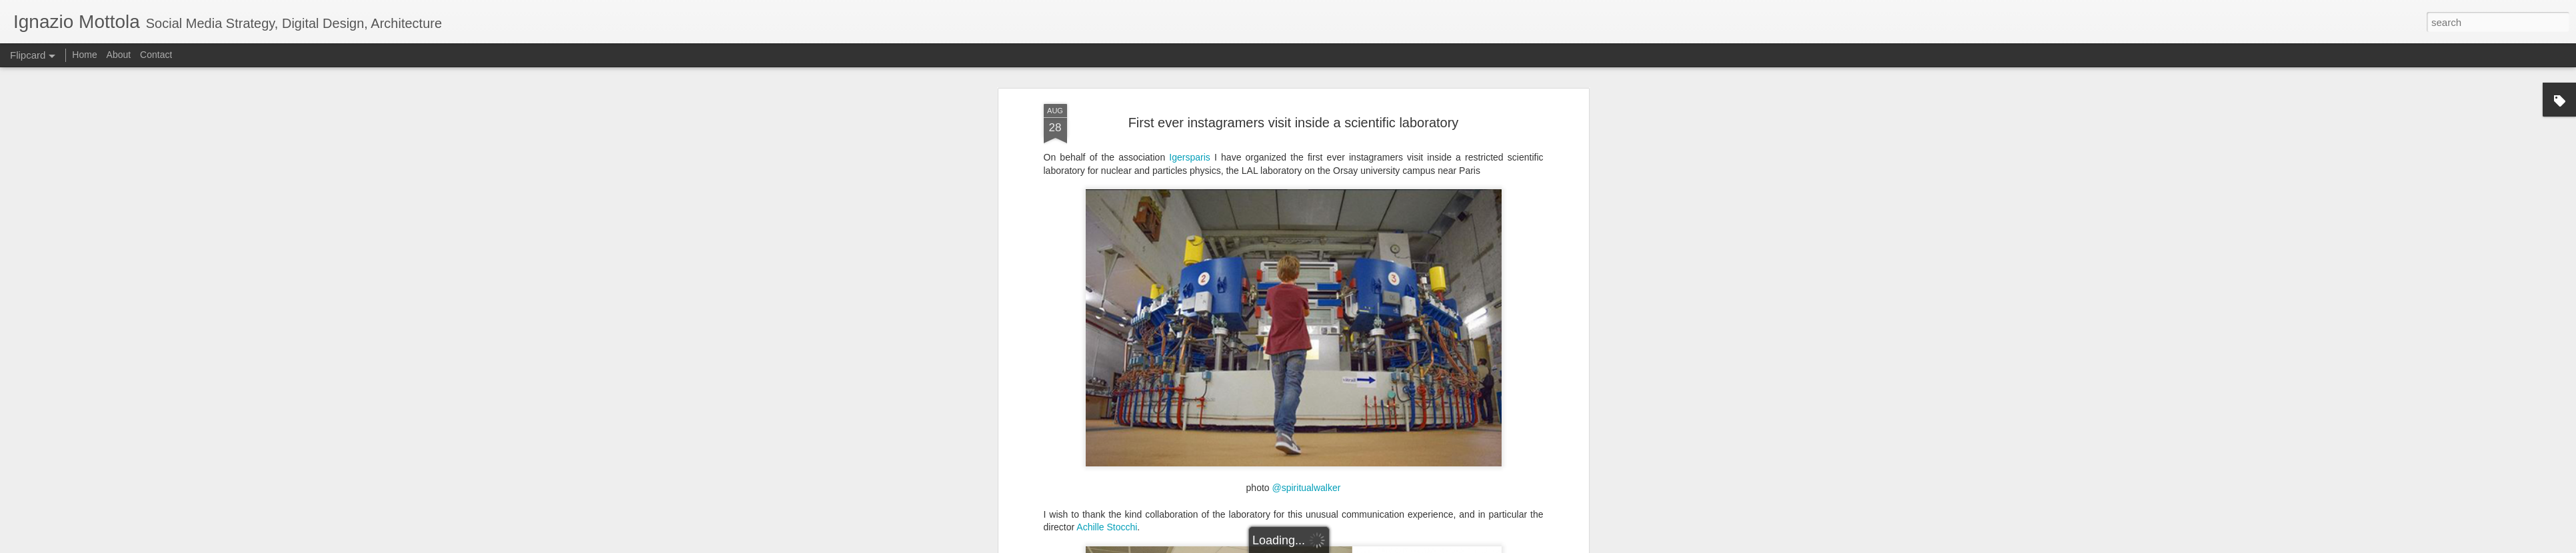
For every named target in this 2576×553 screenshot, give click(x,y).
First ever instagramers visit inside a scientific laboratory (1293, 122)
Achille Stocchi (1106, 527)
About (119, 54)
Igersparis (1191, 157)
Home (84, 54)
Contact (156, 54)
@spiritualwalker (1306, 487)
